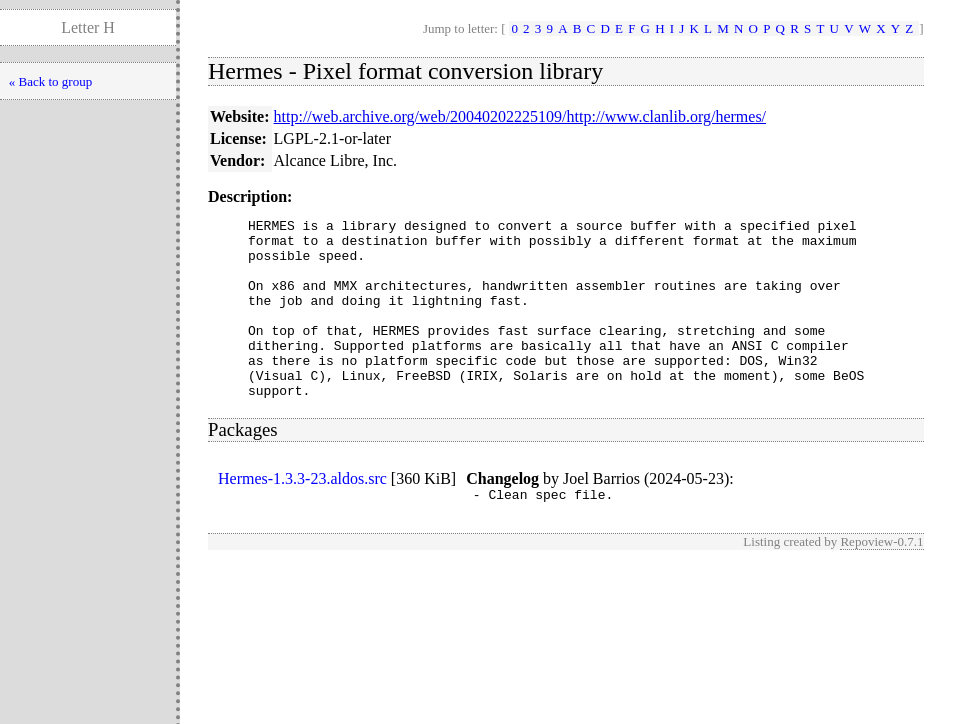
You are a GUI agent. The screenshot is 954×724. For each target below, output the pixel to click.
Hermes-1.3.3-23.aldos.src (302, 514)
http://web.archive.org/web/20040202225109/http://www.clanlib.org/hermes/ (520, 116)
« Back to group (50, 81)
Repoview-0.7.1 (881, 580)
